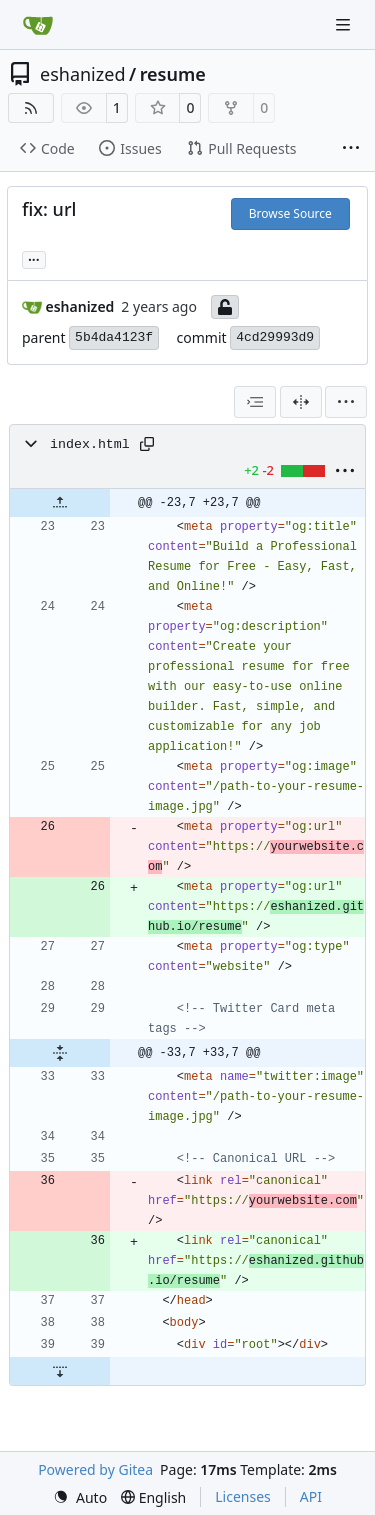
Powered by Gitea (95, 1469)
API (311, 1496)
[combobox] (255, 402)
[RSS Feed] (31, 108)
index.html (90, 444)
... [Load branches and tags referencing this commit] (34, 258)
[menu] (346, 402)
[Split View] (301, 402)
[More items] (351, 149)
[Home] (38, 25)
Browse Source (290, 213)
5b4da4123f (114, 337)
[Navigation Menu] (345, 24)
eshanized (82, 74)
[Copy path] (147, 444)
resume (173, 74)
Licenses (243, 1496)
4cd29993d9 (275, 337)
